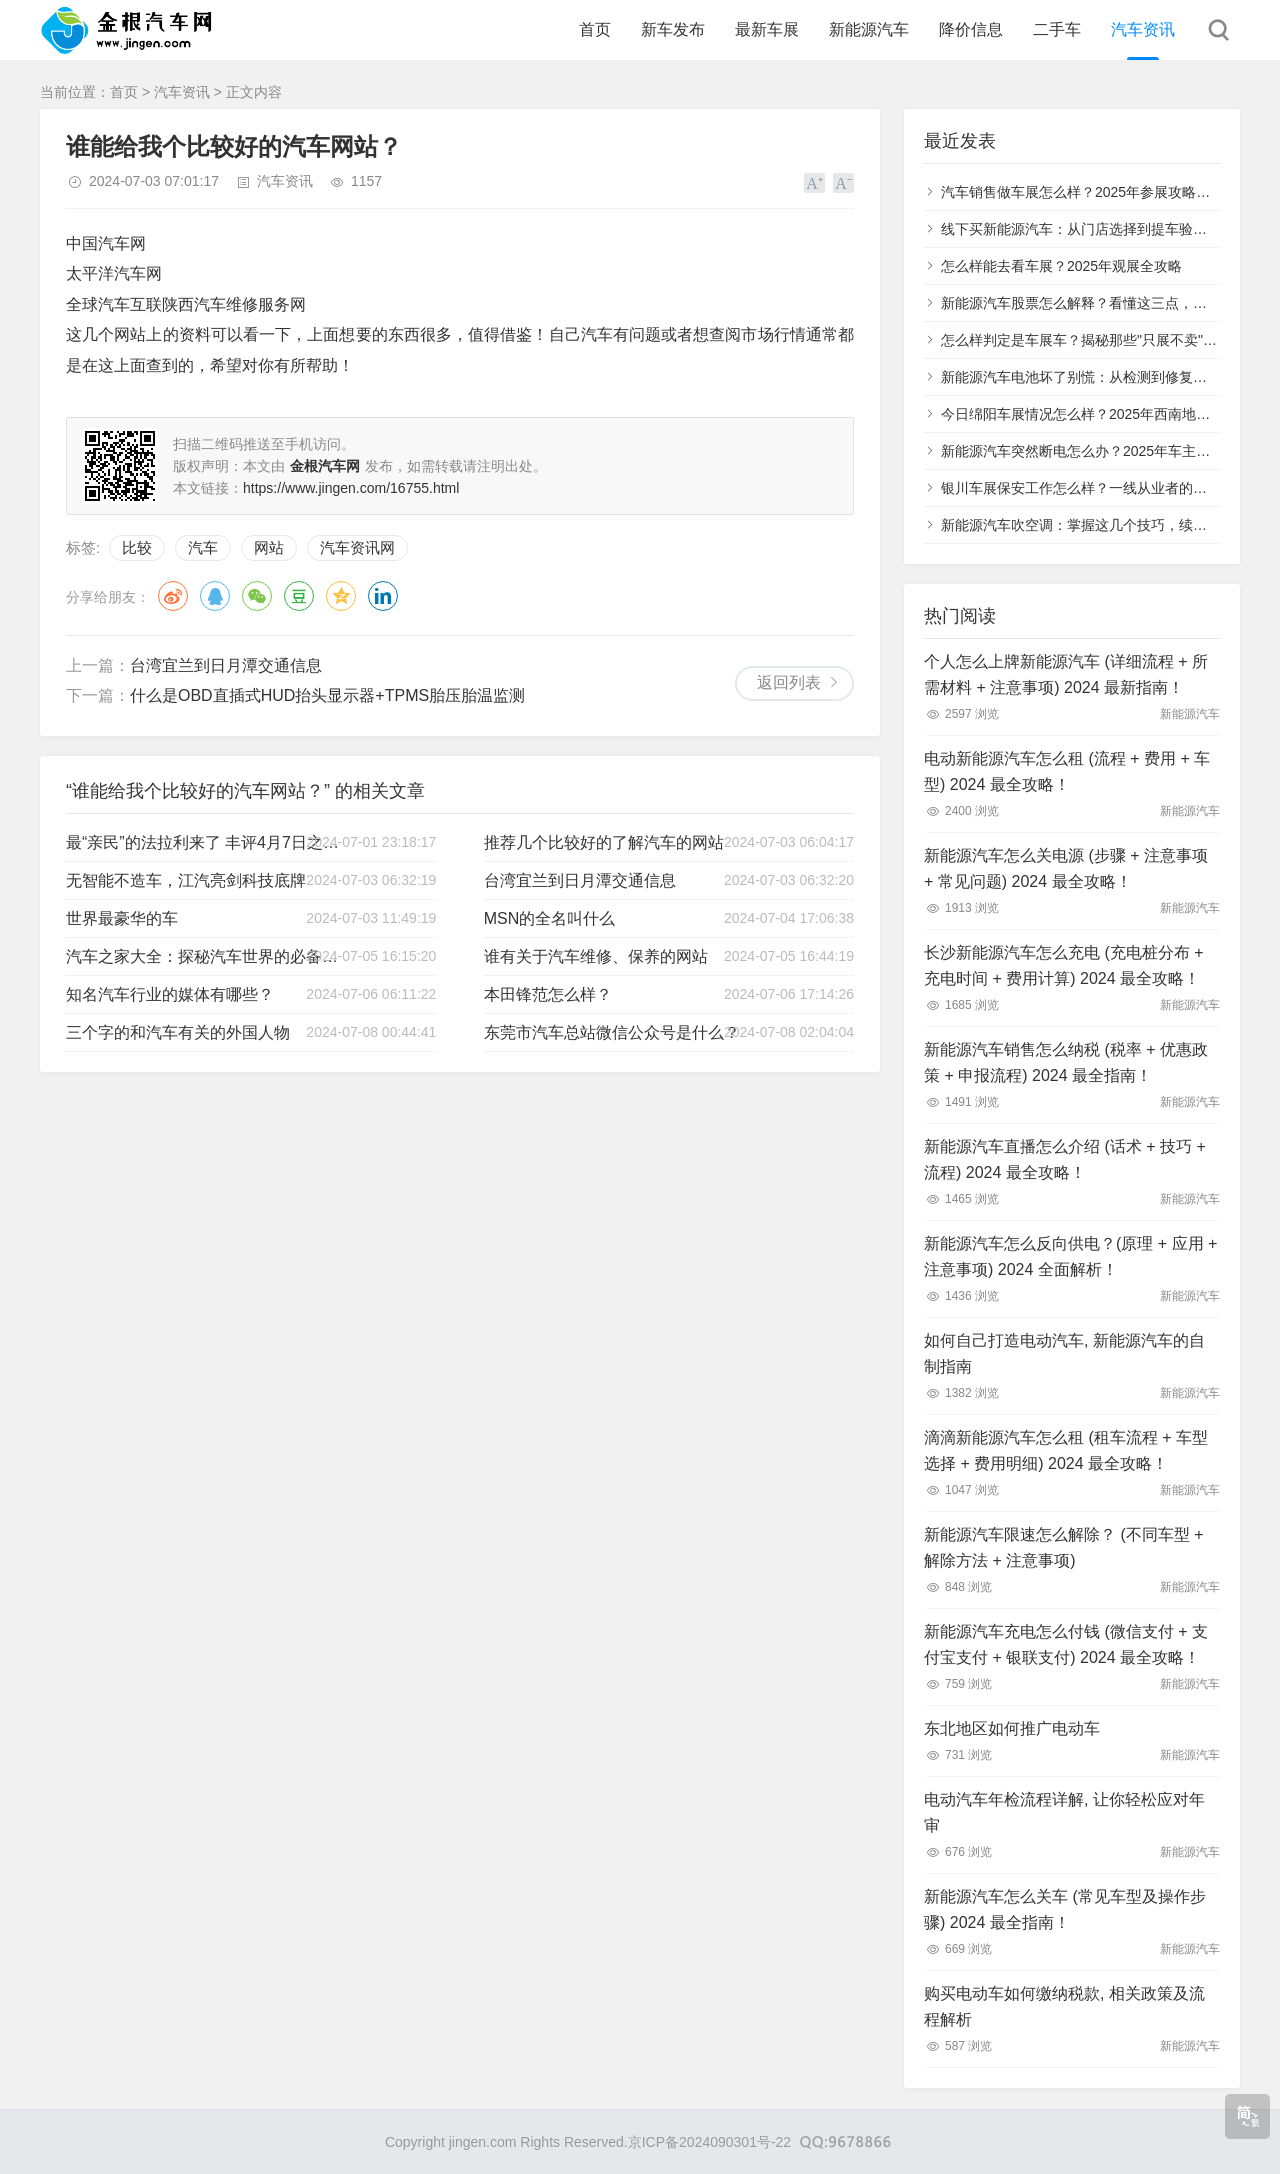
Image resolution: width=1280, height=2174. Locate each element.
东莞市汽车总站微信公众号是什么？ (612, 1032)
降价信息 (971, 29)
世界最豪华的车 (122, 918)
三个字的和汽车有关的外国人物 (178, 1032)
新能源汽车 (869, 29)
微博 (173, 596)
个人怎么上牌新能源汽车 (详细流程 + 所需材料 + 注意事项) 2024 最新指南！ (1066, 674)
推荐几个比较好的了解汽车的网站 (604, 842)
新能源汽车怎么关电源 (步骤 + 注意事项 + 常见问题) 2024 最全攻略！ (1066, 868)
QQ (215, 596)
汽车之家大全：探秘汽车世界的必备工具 (205, 956)
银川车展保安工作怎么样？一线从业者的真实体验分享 (1109, 488)
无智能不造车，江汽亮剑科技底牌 (186, 880)
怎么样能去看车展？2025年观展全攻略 (1061, 266)
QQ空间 (341, 596)
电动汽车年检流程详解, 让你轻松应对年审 (1064, 1812)
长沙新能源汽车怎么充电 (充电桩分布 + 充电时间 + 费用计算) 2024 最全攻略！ (1064, 965)
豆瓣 (299, 596)
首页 (595, 29)
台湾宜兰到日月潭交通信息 (226, 665)
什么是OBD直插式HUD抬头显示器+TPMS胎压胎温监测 (327, 695)
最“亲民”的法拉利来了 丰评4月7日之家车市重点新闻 (205, 842)
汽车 (203, 547)
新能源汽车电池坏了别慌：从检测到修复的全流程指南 (1109, 377)
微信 (257, 596)
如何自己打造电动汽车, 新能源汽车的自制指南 (1064, 1353)
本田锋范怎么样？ (548, 994)
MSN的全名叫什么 (550, 918)
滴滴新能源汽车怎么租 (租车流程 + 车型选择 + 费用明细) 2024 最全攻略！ (1066, 1450)
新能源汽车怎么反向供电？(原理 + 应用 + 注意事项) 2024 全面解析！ (1070, 1256)
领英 (383, 596)
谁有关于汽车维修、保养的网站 (596, 956)
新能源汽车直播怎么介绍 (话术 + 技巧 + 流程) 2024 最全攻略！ (1065, 1159)
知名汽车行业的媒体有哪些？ (170, 994)
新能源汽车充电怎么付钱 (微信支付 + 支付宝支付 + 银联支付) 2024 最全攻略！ (1066, 1644)
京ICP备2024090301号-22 (709, 2142)
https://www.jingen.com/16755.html (351, 488)
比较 (137, 547)
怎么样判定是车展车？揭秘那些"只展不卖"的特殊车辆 (1107, 340)
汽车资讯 (1143, 29)
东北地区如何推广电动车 (1012, 1728)
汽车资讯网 (357, 547)
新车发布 (673, 29)
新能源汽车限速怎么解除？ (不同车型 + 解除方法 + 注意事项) (1064, 1547)
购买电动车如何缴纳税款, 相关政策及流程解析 (1064, 2006)
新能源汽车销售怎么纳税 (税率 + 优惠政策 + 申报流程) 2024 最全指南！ (1066, 1062)
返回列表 (789, 682)
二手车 (1057, 29)
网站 (269, 547)
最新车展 (767, 29)
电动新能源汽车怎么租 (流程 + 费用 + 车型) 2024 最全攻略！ (1067, 771)
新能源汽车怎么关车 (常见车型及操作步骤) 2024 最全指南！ (1065, 1909)
